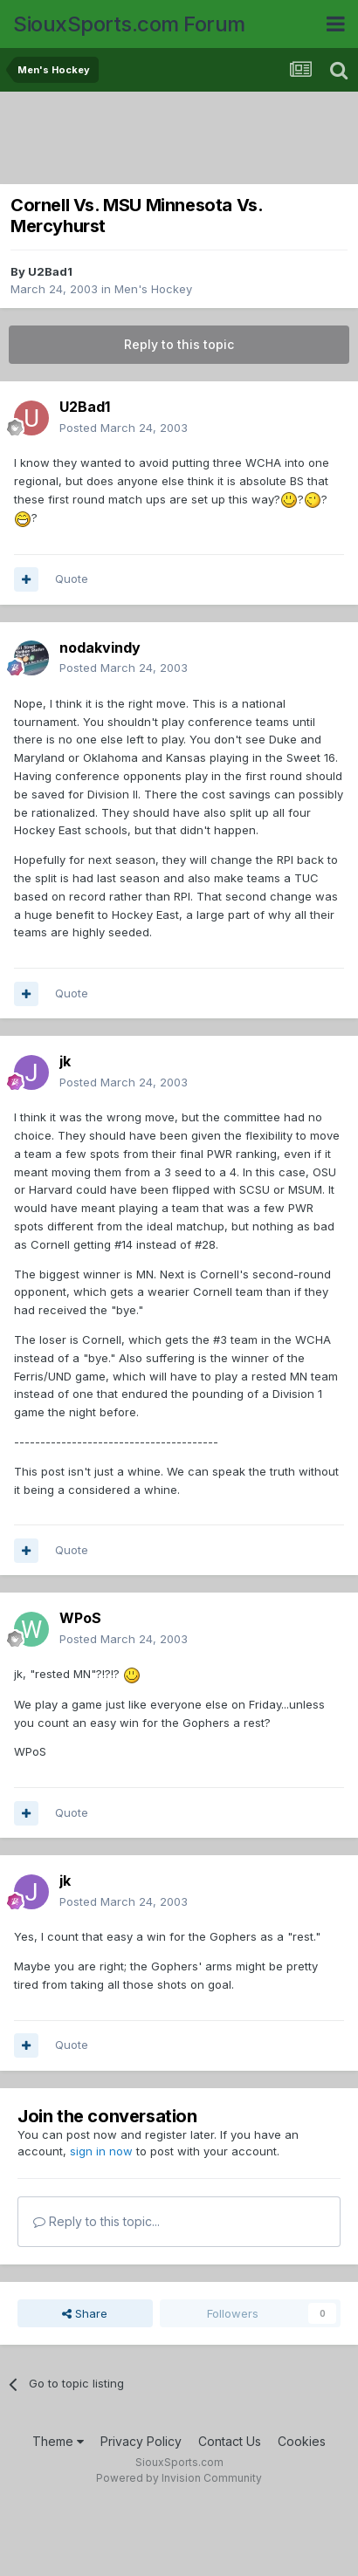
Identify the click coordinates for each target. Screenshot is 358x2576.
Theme (58, 2441)
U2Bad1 (50, 271)
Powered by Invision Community (179, 2477)
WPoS (80, 1618)
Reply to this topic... (96, 2221)
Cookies (302, 2441)
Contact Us (229, 2441)
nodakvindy (100, 647)
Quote (71, 579)
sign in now (101, 2151)
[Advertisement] (183, 139)
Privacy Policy (141, 2441)
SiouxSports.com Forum (129, 24)
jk (65, 1061)
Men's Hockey (153, 289)
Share (84, 2313)
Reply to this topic (179, 344)
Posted (123, 428)
